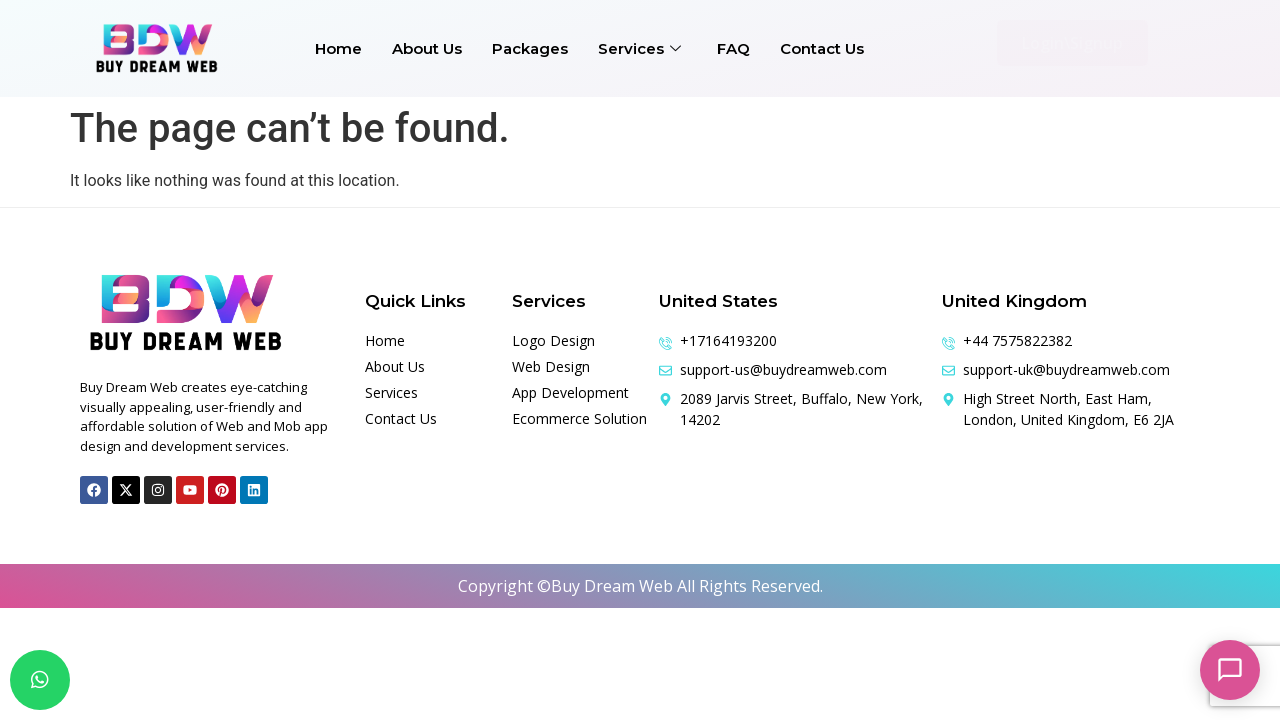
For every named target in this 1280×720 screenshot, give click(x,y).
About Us (427, 48)
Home (338, 48)
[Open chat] (1230, 670)
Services (639, 48)
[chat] (40, 680)
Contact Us (822, 48)
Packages (530, 48)
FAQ (733, 48)
